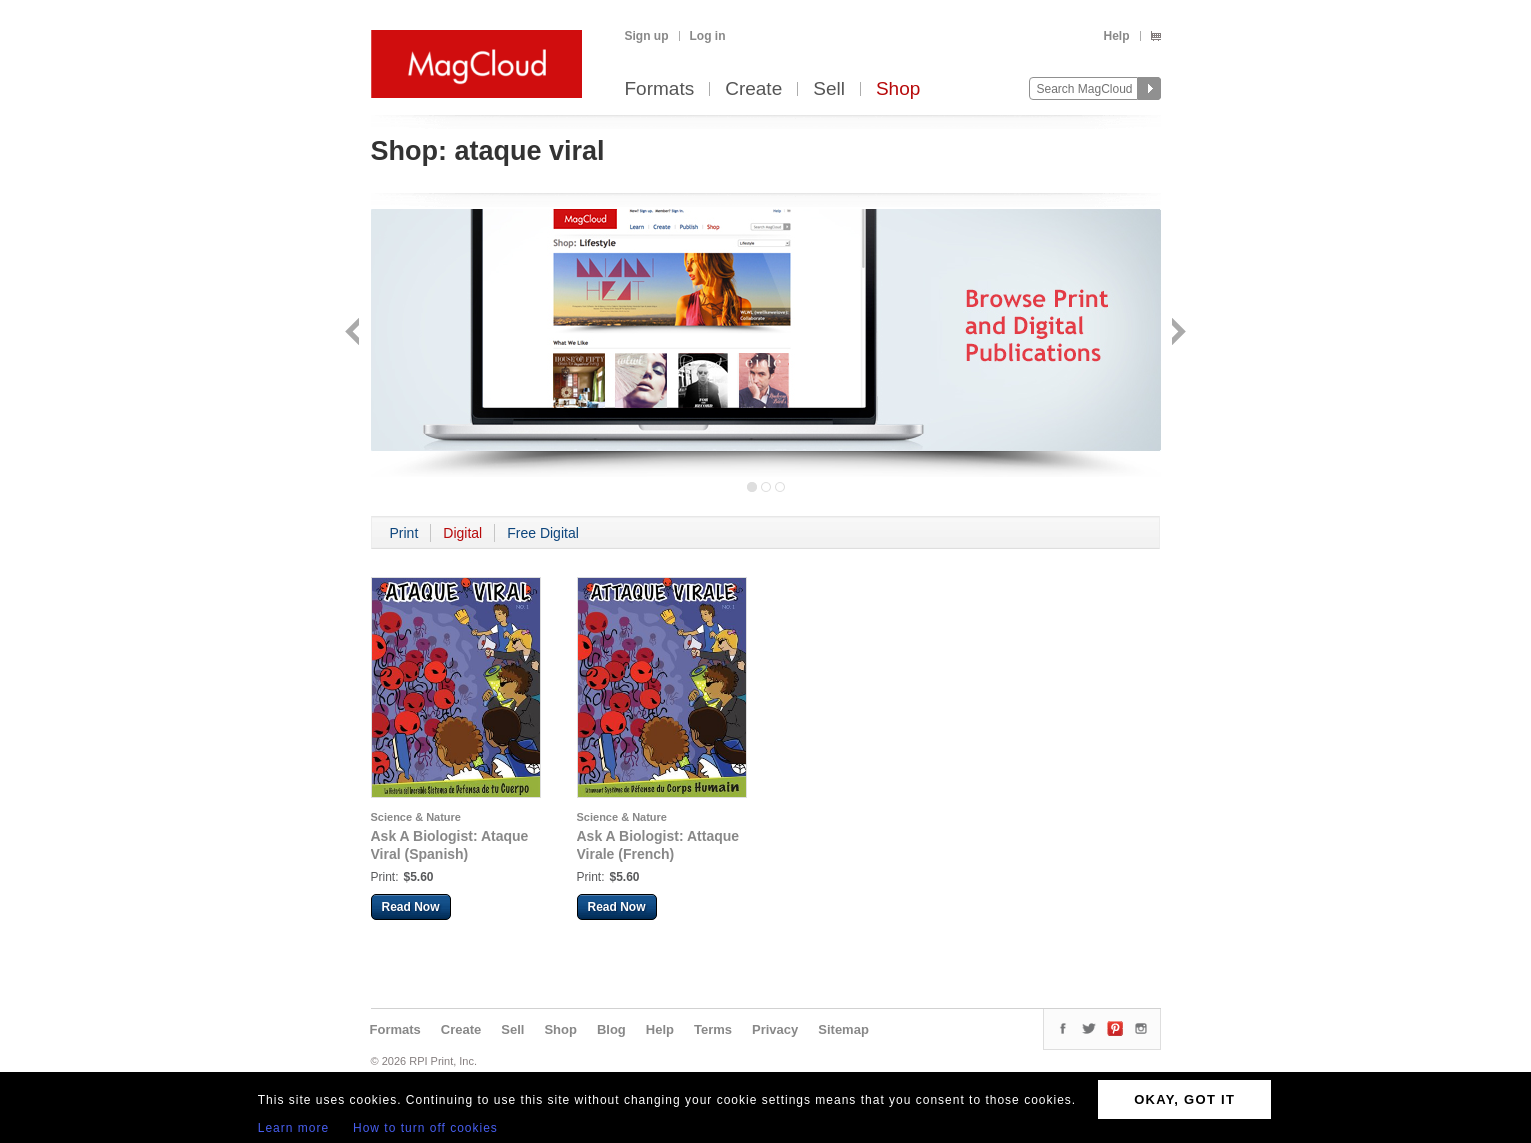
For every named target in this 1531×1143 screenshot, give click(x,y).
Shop (898, 89)
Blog (611, 1029)
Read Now (411, 907)
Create (753, 89)
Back (354, 333)
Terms (713, 1029)
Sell (829, 89)
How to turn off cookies (425, 1128)
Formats (660, 89)
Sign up (647, 36)
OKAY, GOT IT (1184, 1099)
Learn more (293, 1128)
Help (1116, 36)
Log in (708, 36)
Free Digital (543, 533)
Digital (462, 533)
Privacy (775, 1029)
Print (404, 533)
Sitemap (843, 1029)
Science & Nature (416, 817)
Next (1176, 333)
